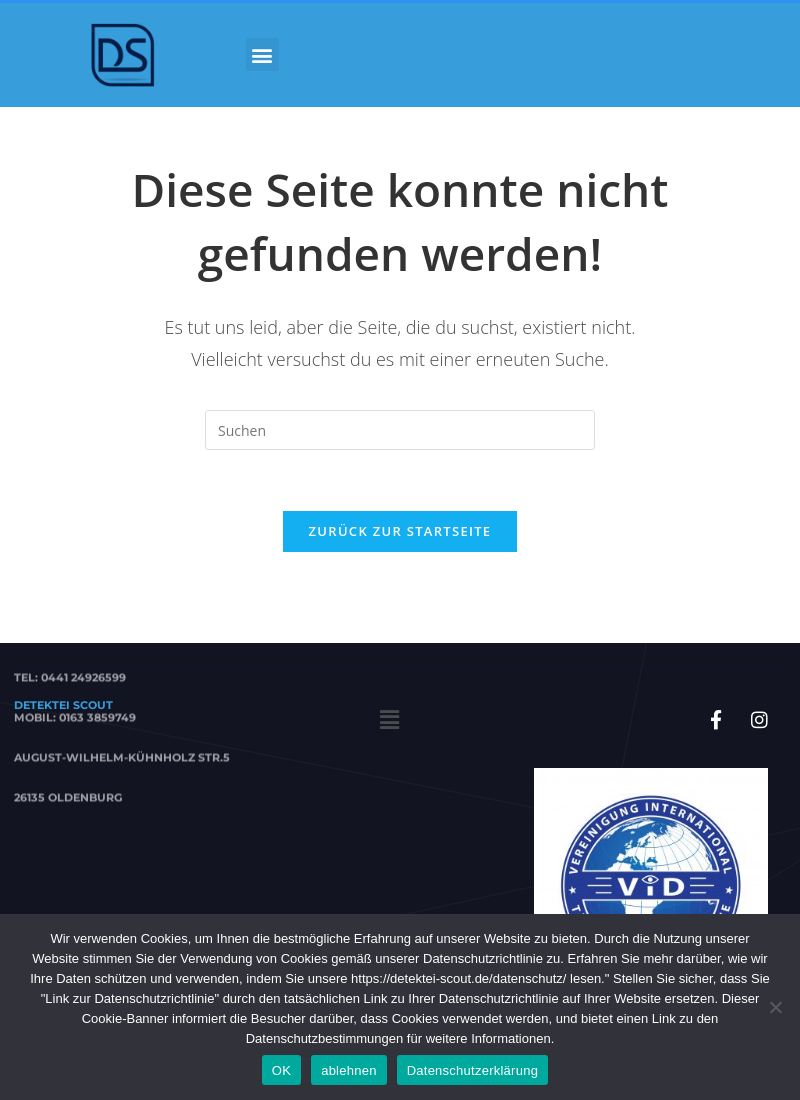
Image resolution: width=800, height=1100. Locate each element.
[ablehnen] (775, 1007)
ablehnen (349, 1070)
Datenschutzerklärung (472, 1070)
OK (281, 1070)
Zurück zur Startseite (400, 531)
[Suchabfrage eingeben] (400, 430)
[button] (262, 54)
